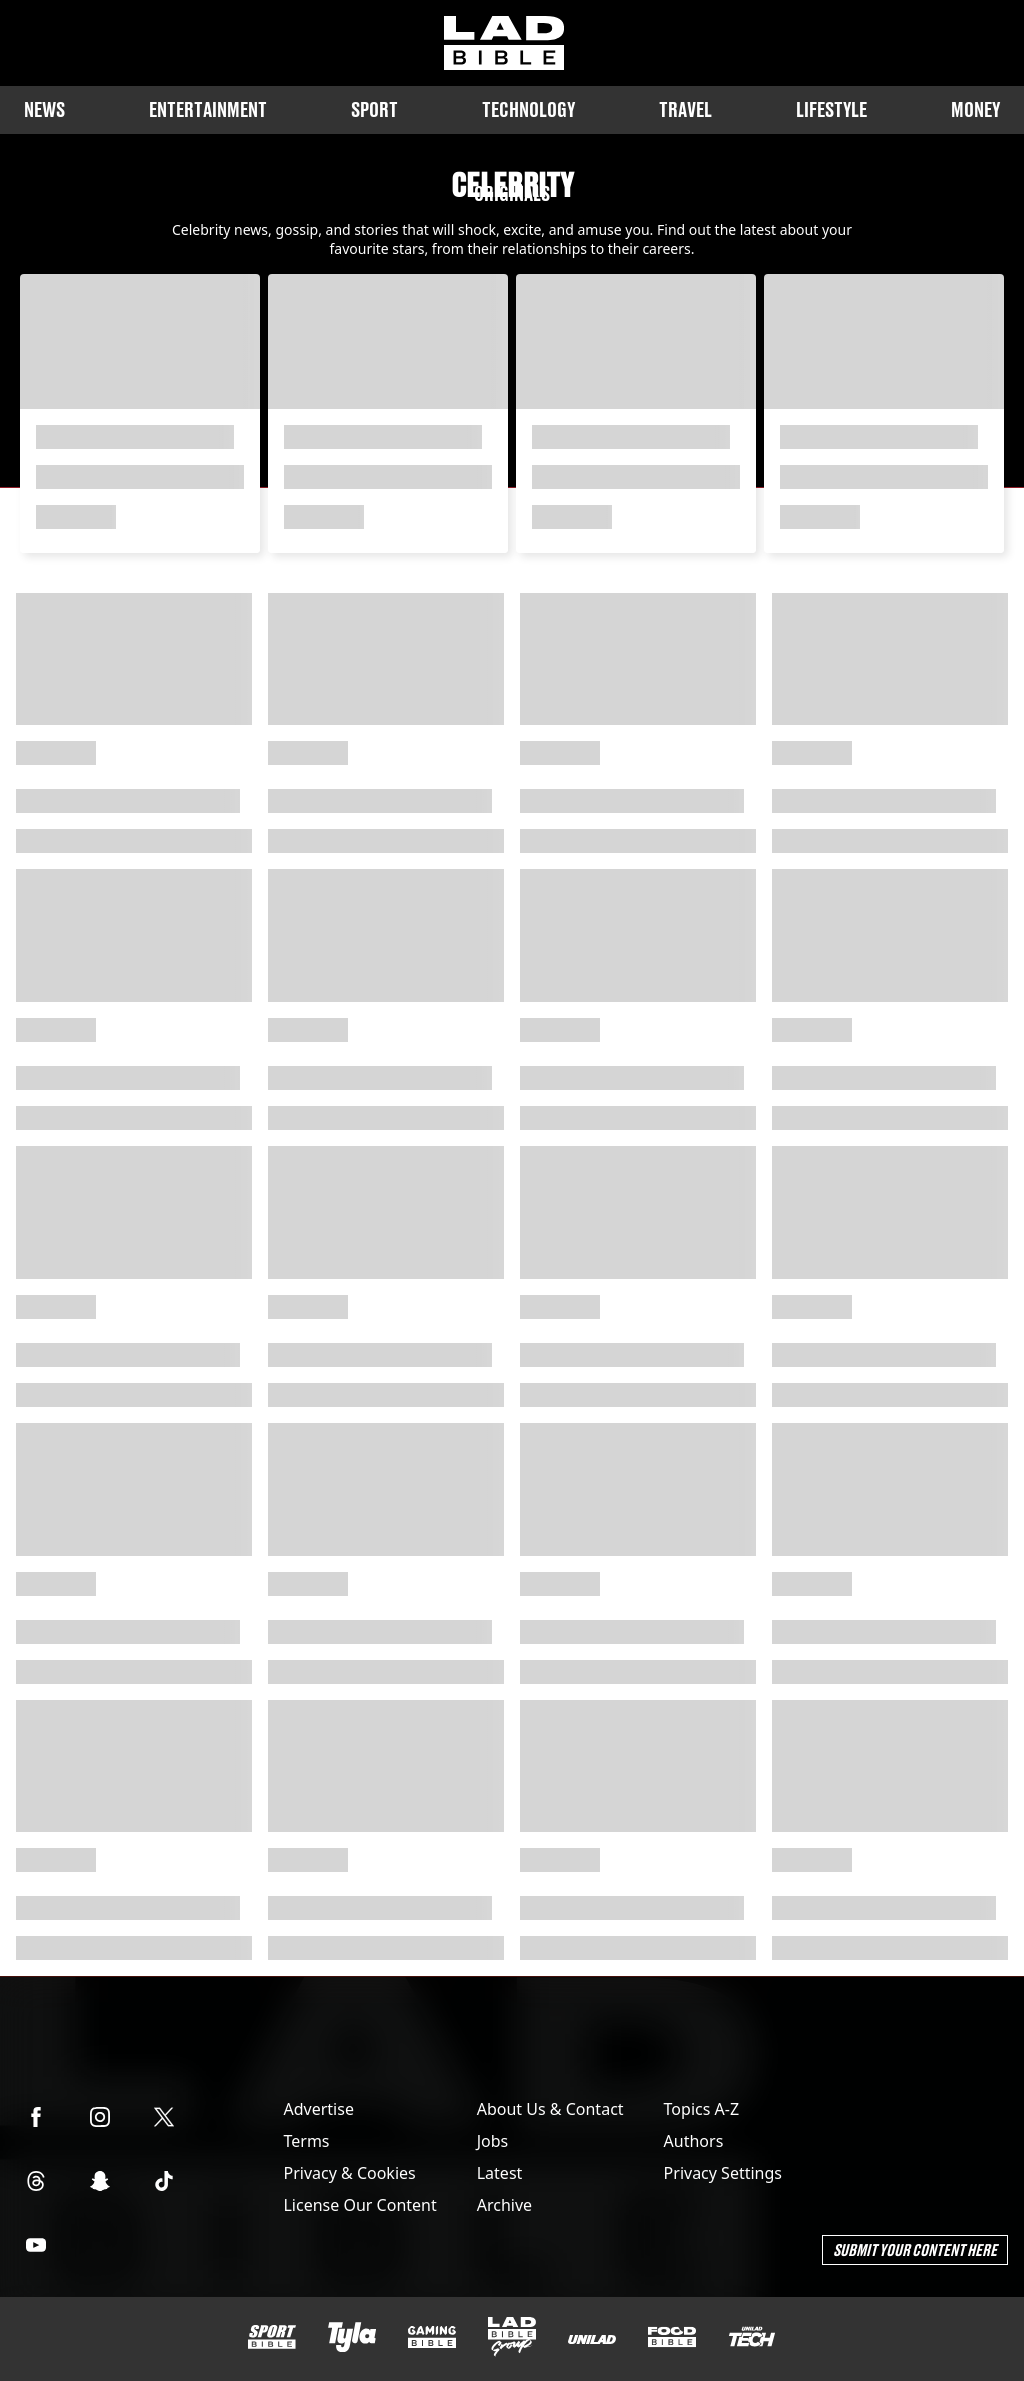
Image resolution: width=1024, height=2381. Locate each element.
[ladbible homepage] (504, 43)
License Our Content (359, 2205)
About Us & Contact (550, 2109)
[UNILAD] (592, 2339)
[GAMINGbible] (432, 2337)
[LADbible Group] (512, 2337)
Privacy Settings (723, 2173)
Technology (528, 109)
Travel (685, 109)
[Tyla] (352, 2337)
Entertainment (208, 109)
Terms (306, 2141)
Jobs (493, 2141)
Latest (500, 2173)
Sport (374, 109)
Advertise (318, 2109)
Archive (504, 2205)
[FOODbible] (672, 2337)
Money (975, 109)
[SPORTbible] (272, 2337)
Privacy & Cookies (349, 2173)
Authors (694, 2141)
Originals (512, 193)
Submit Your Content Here (915, 2249)
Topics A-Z (701, 2109)
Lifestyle (831, 109)
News (44, 109)
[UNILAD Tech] (752, 2336)
